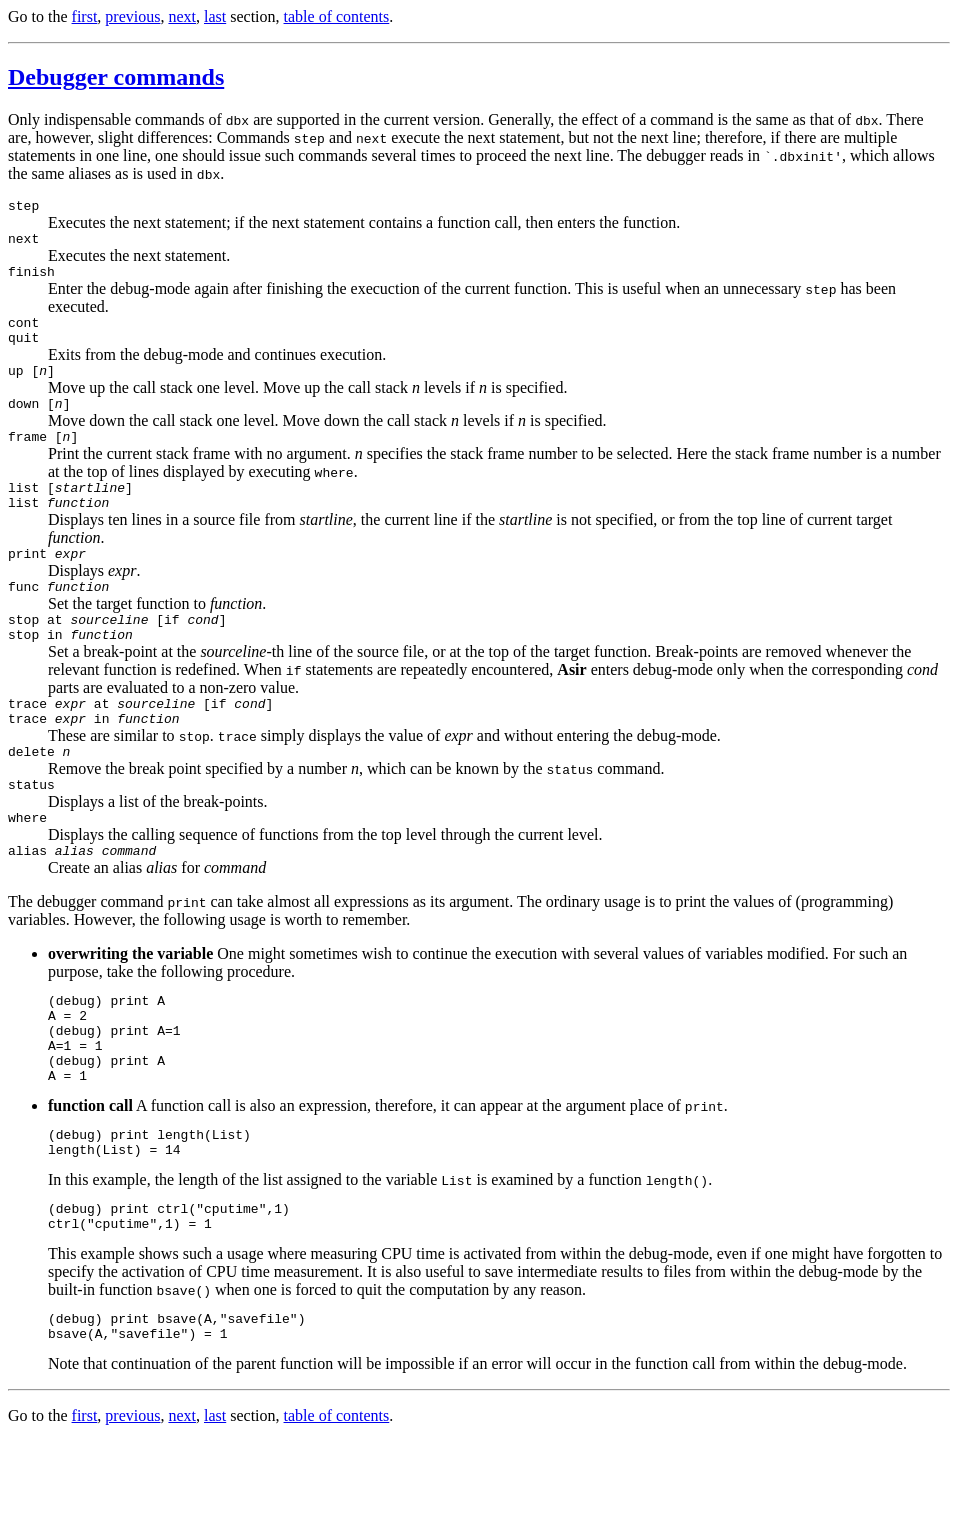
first (85, 16)
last (215, 16)
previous (132, 16)
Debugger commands (116, 77)
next (182, 16)
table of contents (337, 16)
